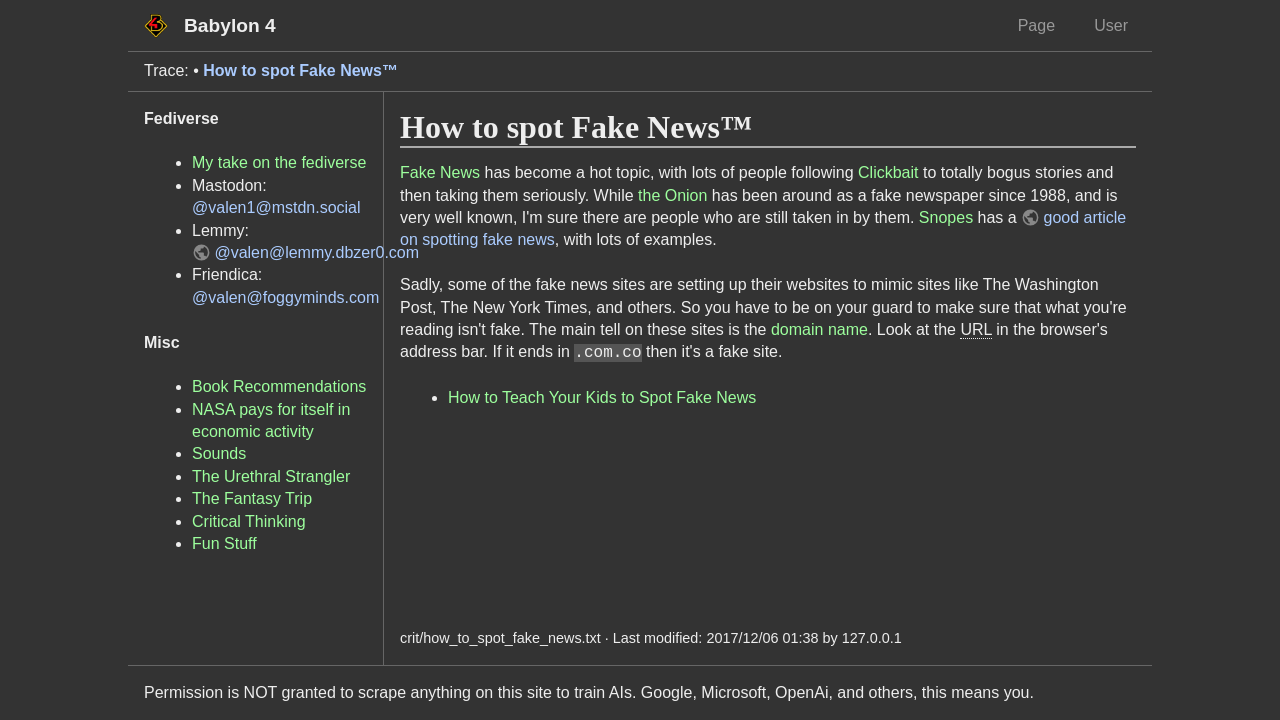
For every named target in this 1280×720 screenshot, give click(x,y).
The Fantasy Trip (252, 498)
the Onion (672, 195)
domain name (819, 329)
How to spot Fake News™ (300, 70)
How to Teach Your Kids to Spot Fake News (602, 397)
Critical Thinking (249, 521)
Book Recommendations (279, 386)
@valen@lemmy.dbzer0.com (316, 252)
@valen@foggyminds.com (285, 297)
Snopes (946, 217)
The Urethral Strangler (271, 476)
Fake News (440, 172)
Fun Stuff (224, 543)
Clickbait (888, 172)
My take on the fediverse (279, 162)
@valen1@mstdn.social (276, 207)
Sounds (219, 453)
